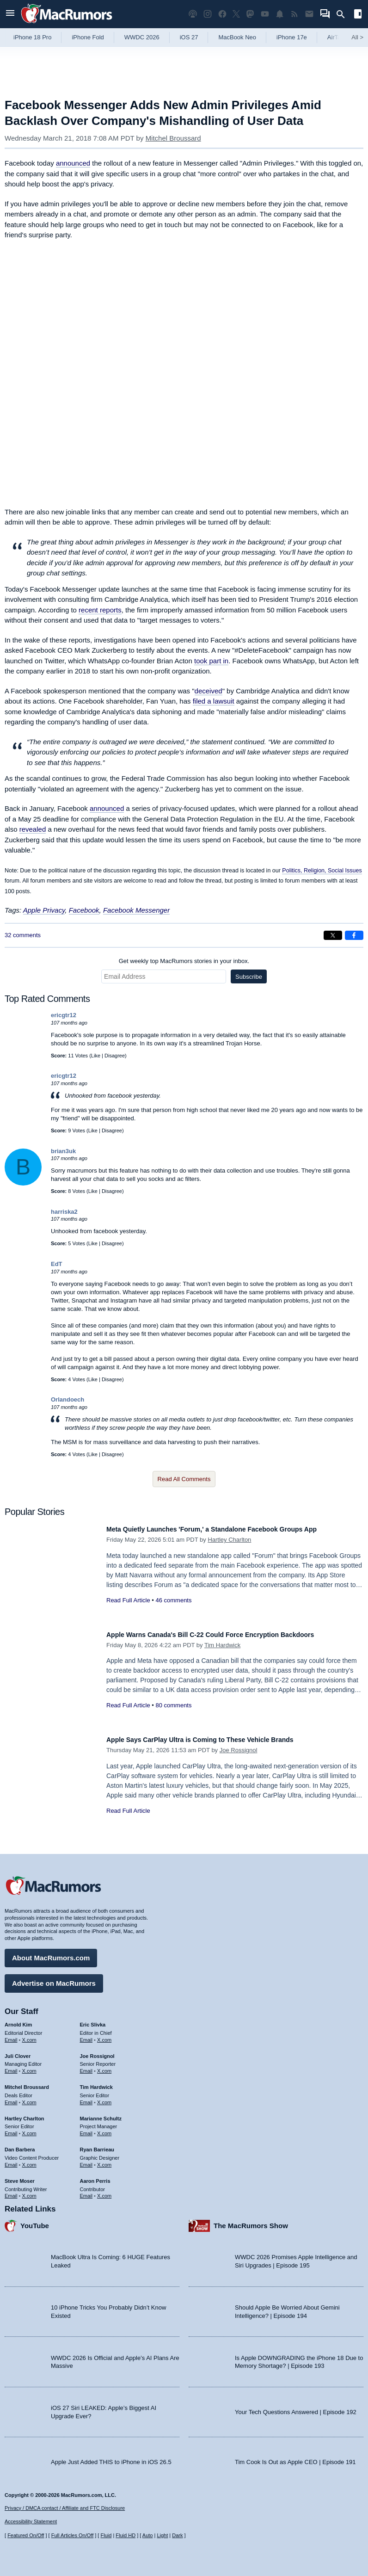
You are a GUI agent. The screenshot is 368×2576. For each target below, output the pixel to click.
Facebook (84, 910)
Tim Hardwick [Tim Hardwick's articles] (96, 2082)
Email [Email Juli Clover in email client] (11, 2066)
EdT (56, 1263)
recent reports (100, 610)
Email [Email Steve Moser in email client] (11, 2191)
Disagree (114, 1055)
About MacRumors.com (51, 1953)
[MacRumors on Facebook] (222, 14)
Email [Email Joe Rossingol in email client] (86, 2066)
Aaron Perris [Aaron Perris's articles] (95, 2176)
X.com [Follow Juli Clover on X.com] (29, 2066)
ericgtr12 (63, 1015)
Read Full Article (128, 1600)
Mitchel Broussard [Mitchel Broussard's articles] (27, 2082)
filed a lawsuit (213, 701)
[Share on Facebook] (354, 935)
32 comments (23, 935)
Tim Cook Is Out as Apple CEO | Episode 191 (295, 2457)
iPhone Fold (88, 37)
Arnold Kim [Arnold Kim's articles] (18, 2020)
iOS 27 (189, 37)
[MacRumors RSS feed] (294, 14)
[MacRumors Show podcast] (192, 14)
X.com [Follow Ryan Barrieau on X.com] (104, 2160)
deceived (208, 691)
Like (95, 1055)
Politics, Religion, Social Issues (322, 870)
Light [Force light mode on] (162, 2535)
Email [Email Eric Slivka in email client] (86, 2035)
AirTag (335, 37)
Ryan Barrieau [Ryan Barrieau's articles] (97, 2145)
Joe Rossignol (239, 1750)
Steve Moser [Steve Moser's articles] (20, 2176)
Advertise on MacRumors (54, 1979)
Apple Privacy (44, 910)
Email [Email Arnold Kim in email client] (11, 2035)
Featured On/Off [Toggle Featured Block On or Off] (25, 2535)
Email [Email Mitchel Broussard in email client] (11, 2097)
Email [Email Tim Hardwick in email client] (86, 2097)
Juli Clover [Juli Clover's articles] (18, 2051)
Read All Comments (184, 1479)
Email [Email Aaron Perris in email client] (86, 2191)
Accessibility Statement (31, 2522)
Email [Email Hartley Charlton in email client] (11, 2129)
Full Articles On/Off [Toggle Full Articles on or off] (72, 2535)
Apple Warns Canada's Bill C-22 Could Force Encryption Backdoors (232, 1634)
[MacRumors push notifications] (279, 14)
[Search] (343, 14)
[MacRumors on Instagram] (207, 14)
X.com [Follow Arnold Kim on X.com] (29, 2035)
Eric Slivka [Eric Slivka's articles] (93, 2020)
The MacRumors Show (251, 2221)
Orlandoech (67, 1399)
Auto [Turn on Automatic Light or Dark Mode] (147, 2535)
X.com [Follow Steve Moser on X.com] (29, 2191)
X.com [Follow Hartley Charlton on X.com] (29, 2129)
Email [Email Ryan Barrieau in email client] (86, 2160)
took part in (211, 661)
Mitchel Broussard (173, 138)
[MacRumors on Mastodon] (250, 14)
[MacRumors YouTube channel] (265, 14)
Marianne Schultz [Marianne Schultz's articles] (101, 2114)
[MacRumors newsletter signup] (309, 14)
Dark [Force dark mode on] (177, 2535)
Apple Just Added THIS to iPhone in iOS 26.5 (111, 2457)
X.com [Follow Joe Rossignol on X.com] (104, 2066)
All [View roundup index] (357, 37)
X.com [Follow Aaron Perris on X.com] (104, 2191)
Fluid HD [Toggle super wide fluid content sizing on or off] (125, 2535)
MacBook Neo (237, 37)
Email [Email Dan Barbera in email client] (11, 2160)
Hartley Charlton (229, 1539)
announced (73, 163)
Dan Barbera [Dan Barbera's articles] (20, 2145)
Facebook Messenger (136, 910)
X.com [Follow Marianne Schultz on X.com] (104, 2129)
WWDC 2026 (141, 37)
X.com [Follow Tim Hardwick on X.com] (104, 2097)
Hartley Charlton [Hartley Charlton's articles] (24, 2114)
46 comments (173, 1600)
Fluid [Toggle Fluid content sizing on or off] (105, 2535)
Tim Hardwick (222, 1645)
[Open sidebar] (357, 15)
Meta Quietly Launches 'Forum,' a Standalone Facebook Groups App (234, 1529)
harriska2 (64, 1211)
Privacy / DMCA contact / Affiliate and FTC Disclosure (65, 2508)
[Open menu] (10, 14)
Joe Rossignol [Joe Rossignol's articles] (97, 2051)
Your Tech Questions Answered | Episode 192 (295, 2407)
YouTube (34, 2221)
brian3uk (63, 1151)
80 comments (173, 1705)
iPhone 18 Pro (32, 37)
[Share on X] (333, 935)
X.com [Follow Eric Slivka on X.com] (104, 2035)
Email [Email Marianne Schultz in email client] (86, 2129)
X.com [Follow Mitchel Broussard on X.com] (29, 2097)
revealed (32, 829)
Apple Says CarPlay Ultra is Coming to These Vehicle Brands (219, 1739)
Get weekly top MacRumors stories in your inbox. (184, 961)
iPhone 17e (291, 37)
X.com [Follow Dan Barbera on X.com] (29, 2160)
